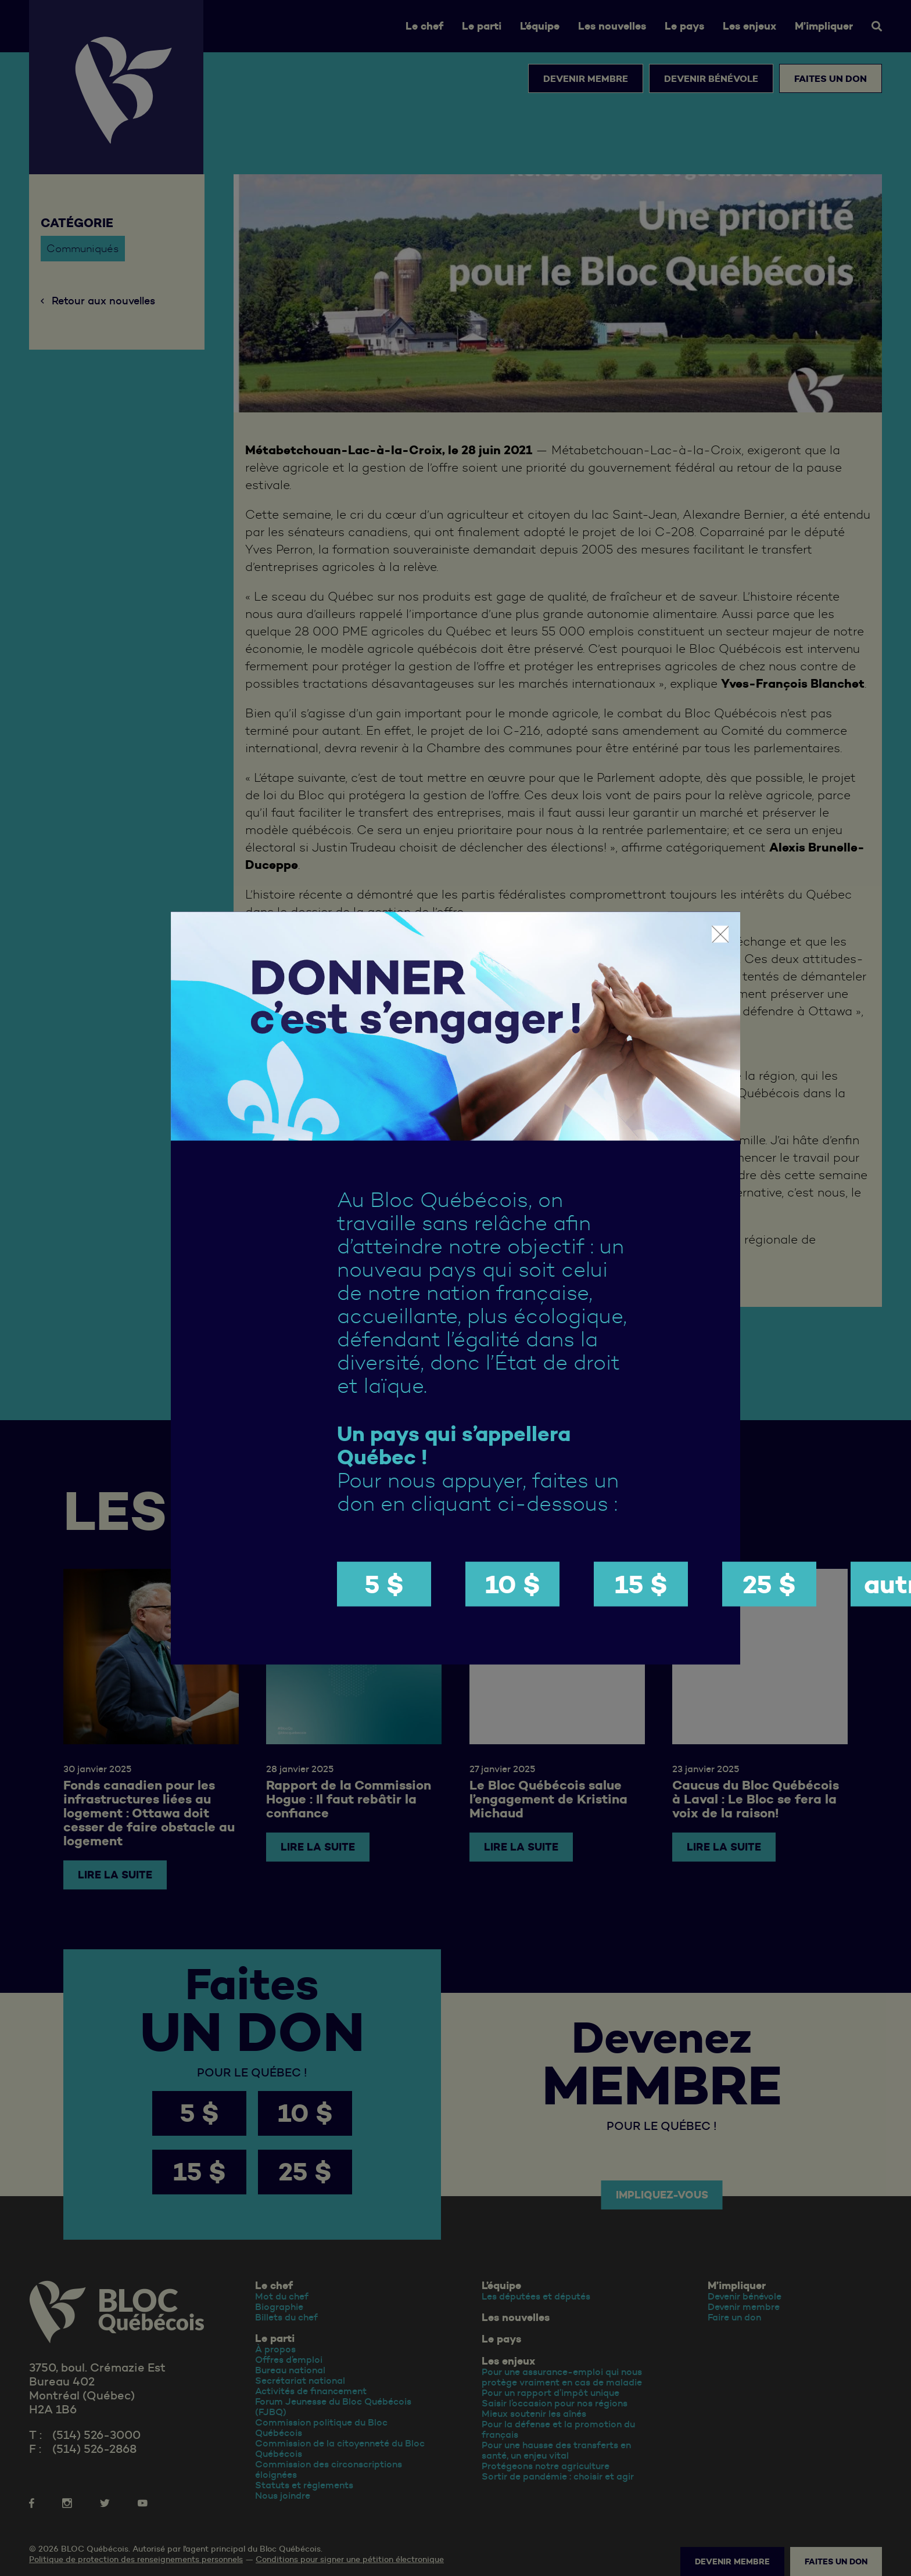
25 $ (769, 1584)
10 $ (512, 1584)
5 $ (384, 1584)
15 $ (641, 1584)
